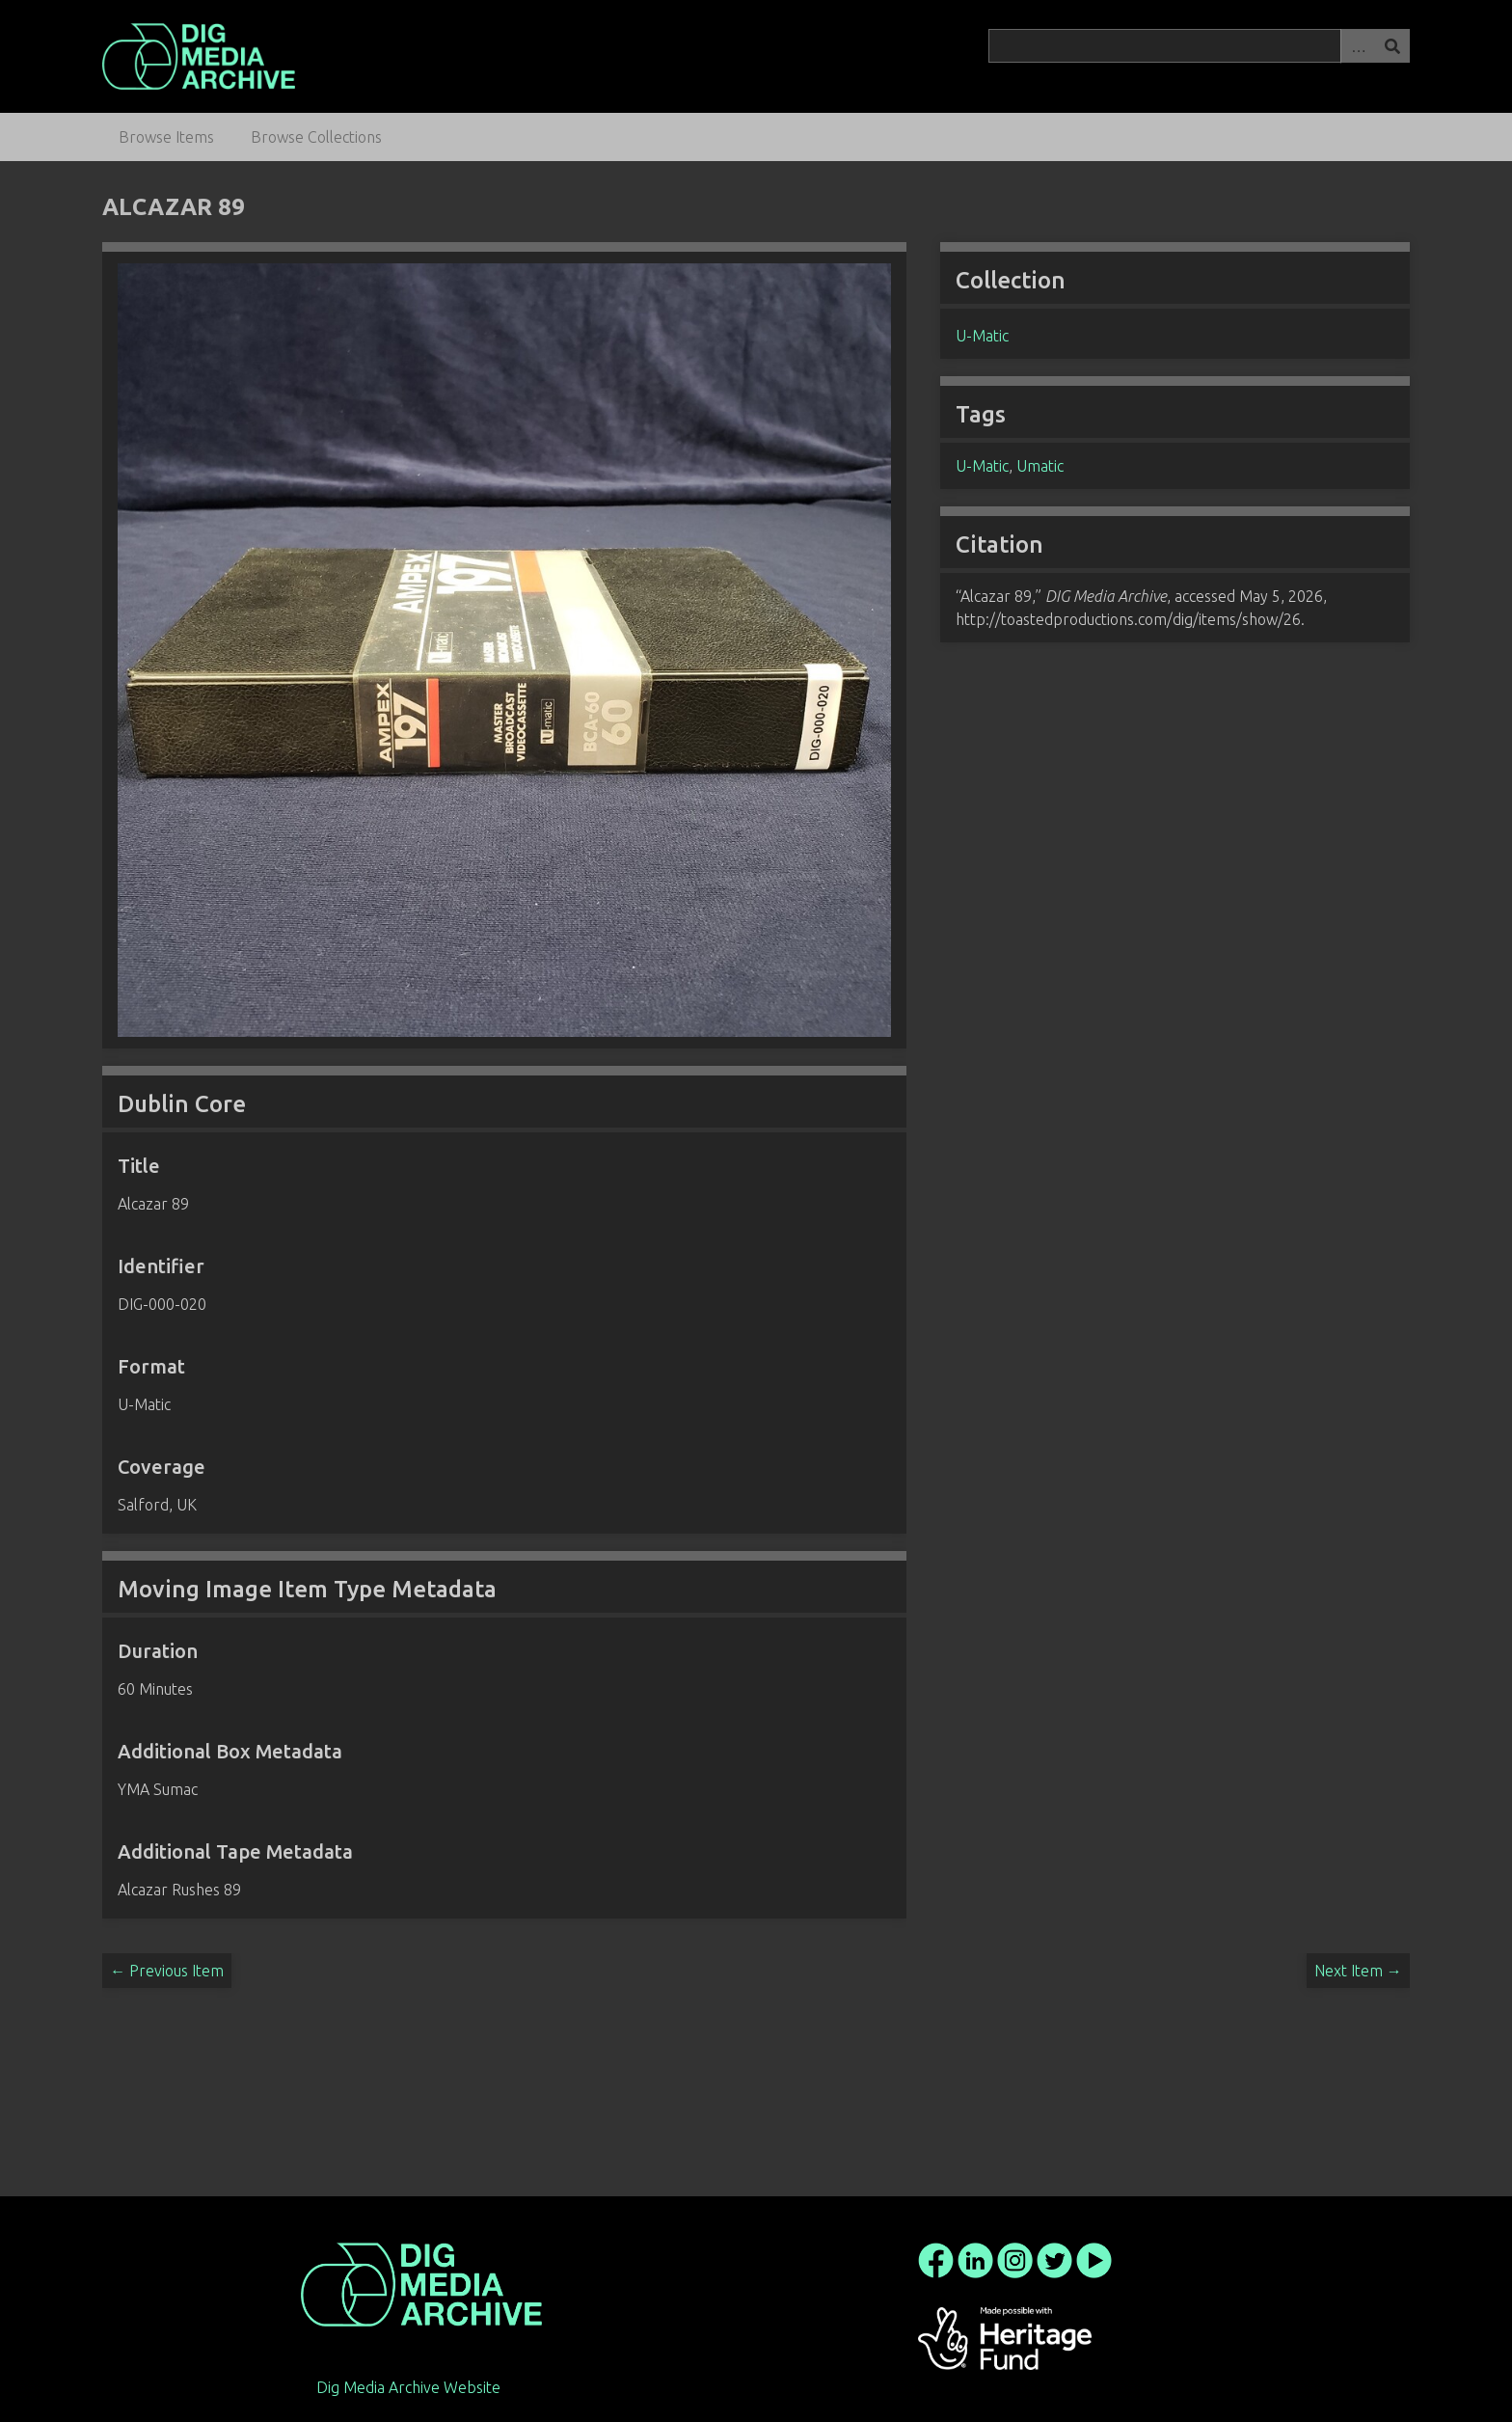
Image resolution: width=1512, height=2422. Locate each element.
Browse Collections (316, 137)
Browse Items (166, 137)
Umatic (1040, 466)
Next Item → (1358, 1970)
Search (1392, 46)
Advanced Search (1357, 46)
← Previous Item (167, 1970)
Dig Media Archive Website (408, 2387)
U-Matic (982, 335)
